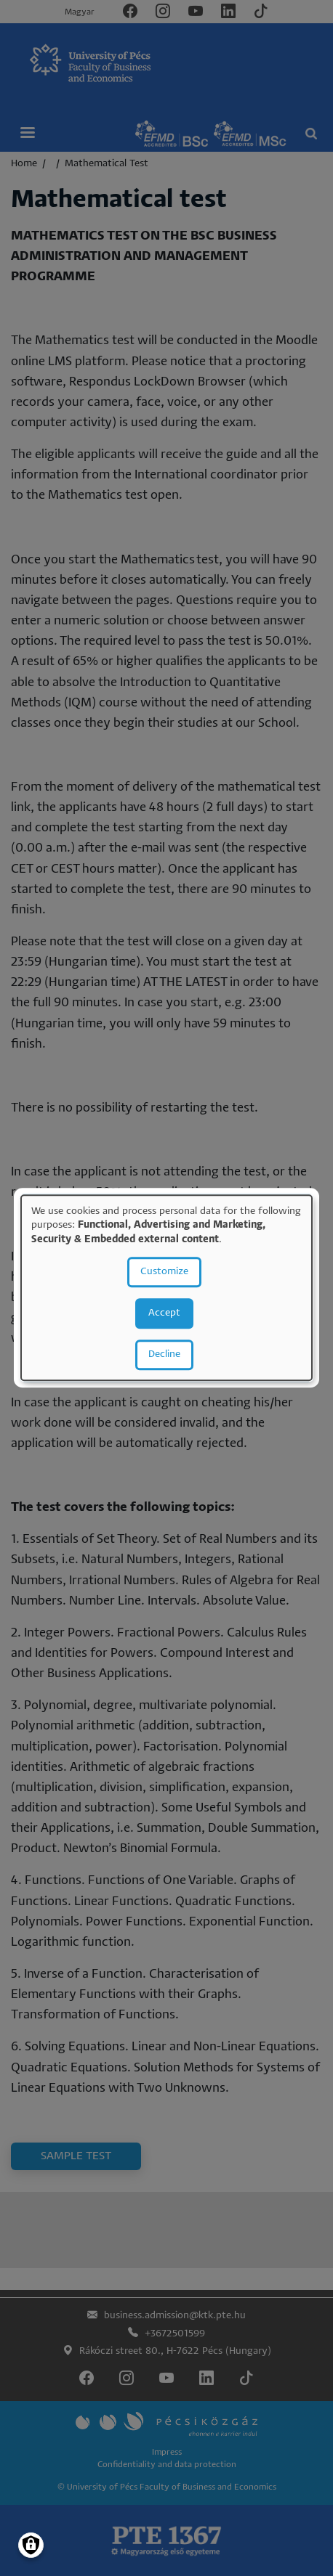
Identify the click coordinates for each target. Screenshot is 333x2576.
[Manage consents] (31, 2545)
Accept (164, 1313)
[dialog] (166, 1287)
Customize (164, 1272)
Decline (164, 1355)
